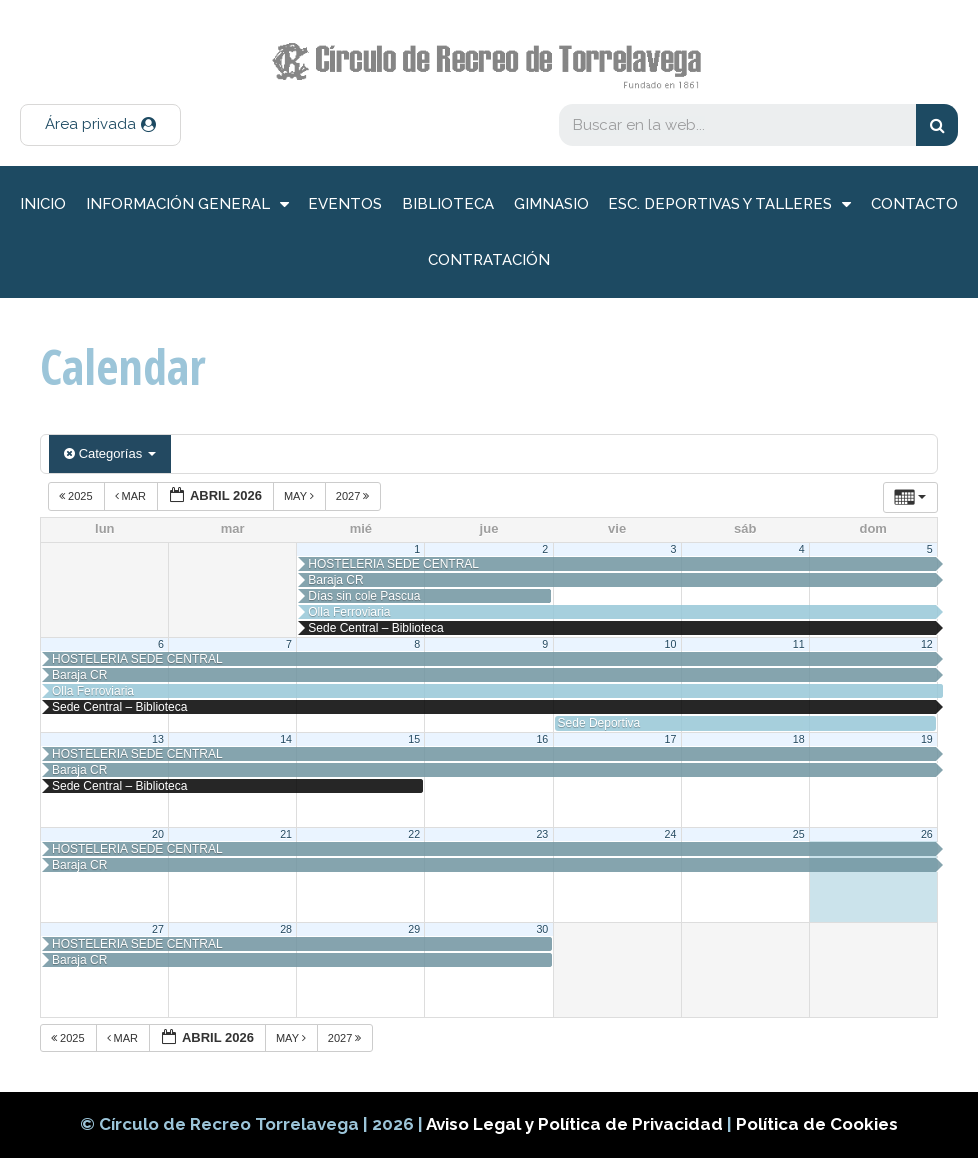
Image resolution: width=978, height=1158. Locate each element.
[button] (100, 125)
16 (542, 739)
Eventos (345, 204)
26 (927, 834)
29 (414, 929)
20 (158, 834)
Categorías (110, 453)
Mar (132, 496)
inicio (43, 204)
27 (158, 929)
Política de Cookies (817, 1124)
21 (286, 834)
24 (671, 834)
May (300, 496)
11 (799, 644)
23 (542, 834)
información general (187, 204)
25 (799, 834)
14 (286, 739)
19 (927, 739)
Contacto (914, 204)
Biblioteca (448, 204)
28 (286, 929)
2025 (77, 496)
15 (414, 739)
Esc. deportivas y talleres (729, 204)
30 (542, 929)
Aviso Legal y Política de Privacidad (576, 1124)
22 (414, 834)
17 (671, 739)
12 (927, 644)
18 (799, 739)
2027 (354, 496)
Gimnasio (551, 204)
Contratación (489, 260)
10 (671, 644)
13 (158, 739)
